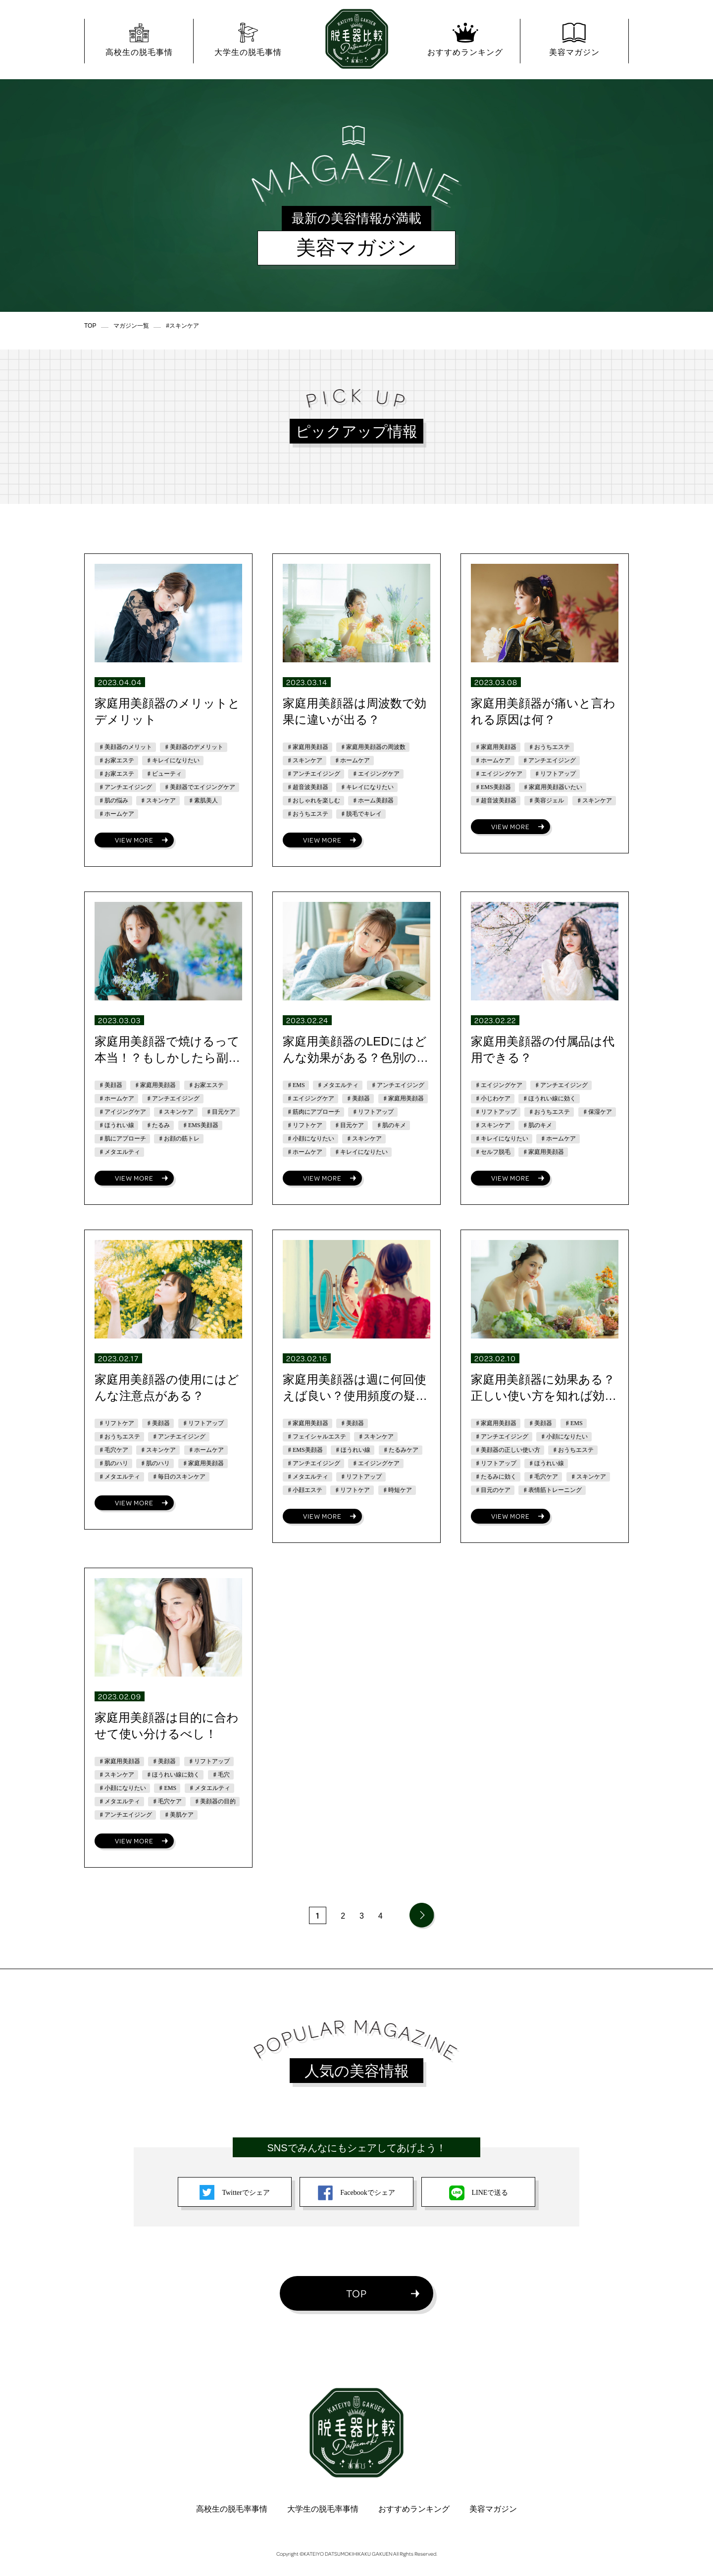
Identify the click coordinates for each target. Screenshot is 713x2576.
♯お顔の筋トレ (179, 1138)
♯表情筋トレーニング (552, 1489)
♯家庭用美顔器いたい (552, 787)
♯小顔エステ (304, 1489)
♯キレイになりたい (173, 760)
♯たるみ (158, 1125)
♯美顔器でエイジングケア (199, 787)
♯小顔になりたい (310, 1138)
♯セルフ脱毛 (492, 1151)
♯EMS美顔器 (493, 787)
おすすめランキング (414, 2509)
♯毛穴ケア (113, 1449)
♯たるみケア (400, 1449)
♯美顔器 (110, 1085)
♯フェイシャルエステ (316, 1436)
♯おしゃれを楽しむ (313, 800)
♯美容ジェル (546, 800)
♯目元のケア (492, 1489)
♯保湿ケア (597, 1111)
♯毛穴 (221, 1774)
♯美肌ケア (179, 1814)
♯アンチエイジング (125, 787)
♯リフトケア (304, 1125)
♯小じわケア (492, 1098)
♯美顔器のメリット (125, 746)
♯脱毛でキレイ (361, 813)
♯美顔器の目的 (215, 1801)
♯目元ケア (221, 1111)
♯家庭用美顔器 (307, 746)
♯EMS (296, 1085)
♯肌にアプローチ (122, 1138)
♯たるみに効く (495, 1476)
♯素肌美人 (203, 800)
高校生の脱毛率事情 (231, 2509)
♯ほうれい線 (116, 1125)
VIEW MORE (134, 840)
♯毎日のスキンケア (178, 1476)
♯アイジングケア (122, 1111)
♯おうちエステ (307, 813)
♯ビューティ (164, 773)
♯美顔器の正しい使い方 (507, 1449)
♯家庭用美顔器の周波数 (373, 746)
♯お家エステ (116, 760)
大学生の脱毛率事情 (322, 2509)
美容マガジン (493, 2509)
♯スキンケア (158, 800)
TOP (356, 2293)
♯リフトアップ (555, 773)
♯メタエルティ (119, 1151)
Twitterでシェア (234, 2192)
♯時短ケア (397, 1489)
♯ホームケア (116, 813)
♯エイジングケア (376, 773)
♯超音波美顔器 (307, 787)
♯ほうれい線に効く (549, 1098)
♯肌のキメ (391, 1125)
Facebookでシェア (356, 2192)
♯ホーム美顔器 (373, 800)
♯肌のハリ (113, 1463)
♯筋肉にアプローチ (313, 1111)
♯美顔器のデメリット (193, 746)
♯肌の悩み (113, 800)
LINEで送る (479, 2192)
